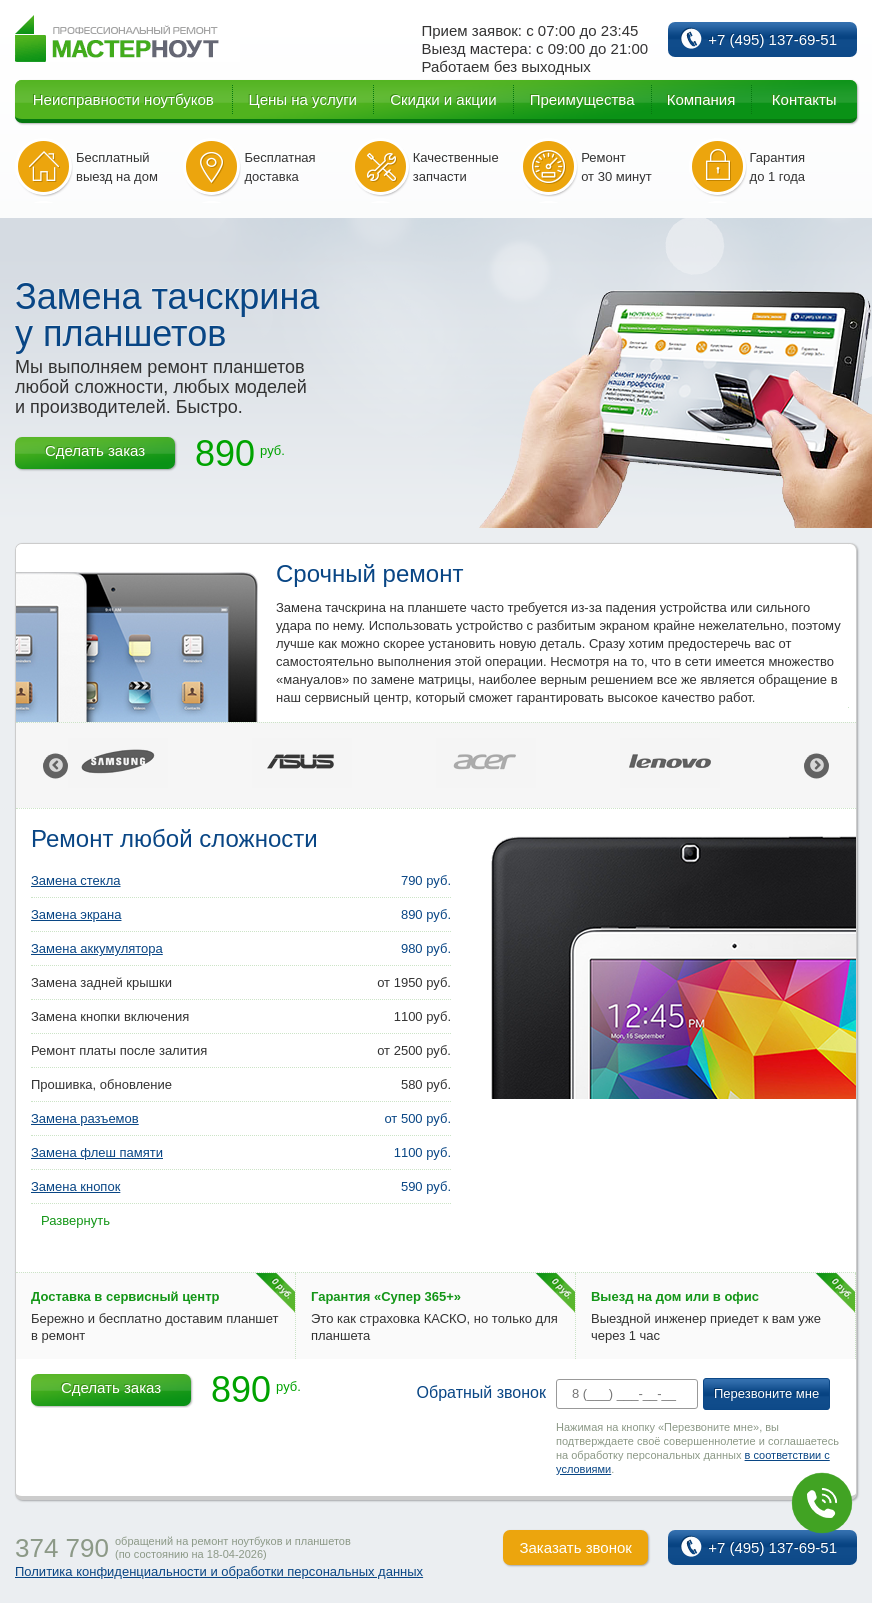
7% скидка (33, 1378)
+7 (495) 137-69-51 (772, 39)
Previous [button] (55, 765)
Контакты (804, 99)
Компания (701, 99)
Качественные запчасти (456, 167)
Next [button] (816, 765)
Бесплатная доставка (279, 167)
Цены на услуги (303, 99)
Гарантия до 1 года (778, 167)
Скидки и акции (443, 99)
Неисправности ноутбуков (123, 99)
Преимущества (582, 99)
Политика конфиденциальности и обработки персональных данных (219, 1571)
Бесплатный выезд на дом (117, 167)
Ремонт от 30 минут (616, 167)
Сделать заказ (95, 450)
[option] (160, 765)
